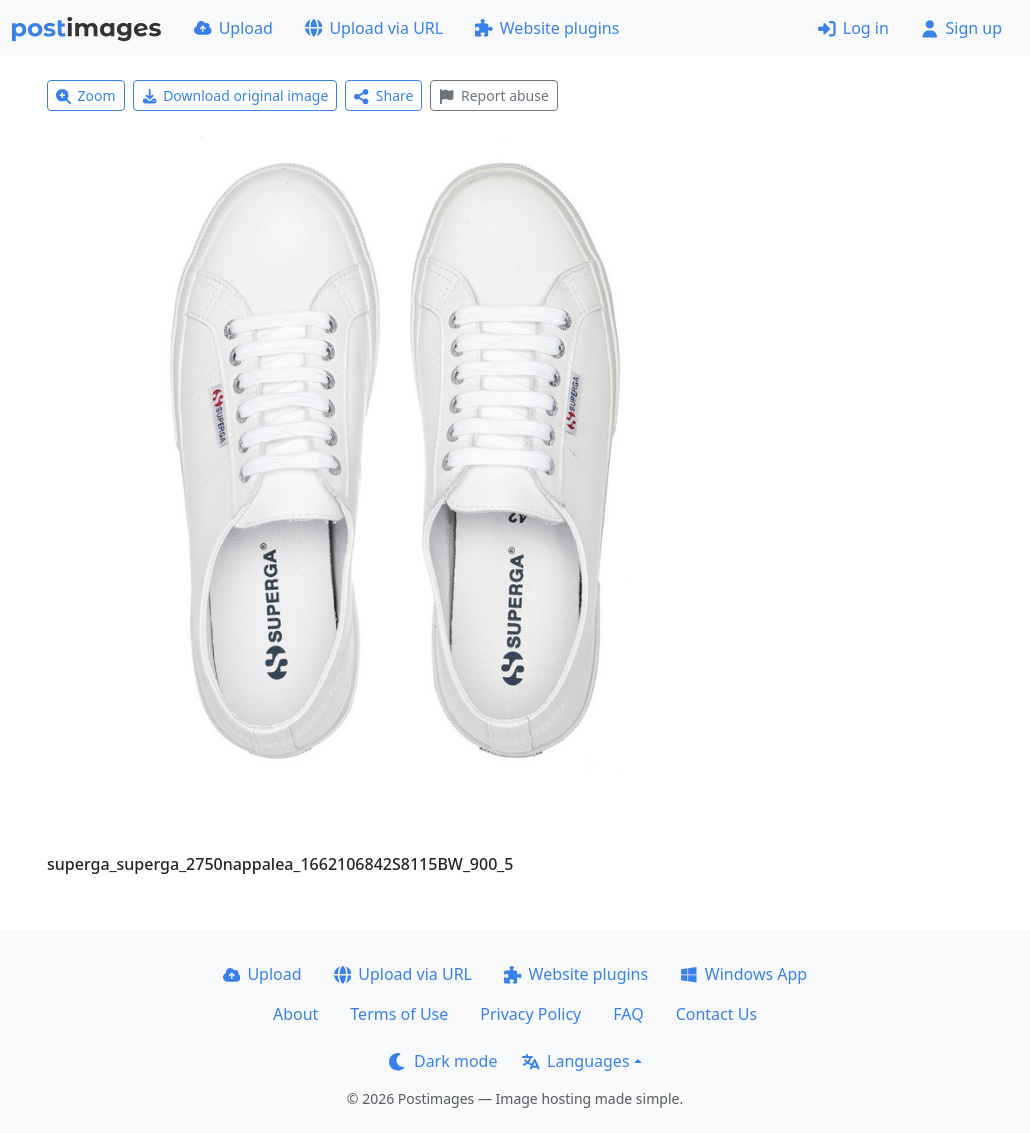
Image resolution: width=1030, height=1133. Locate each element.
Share (383, 95)
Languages (575, 1061)
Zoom (86, 95)
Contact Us (716, 1014)
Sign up (961, 28)
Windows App (743, 974)
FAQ (628, 1014)
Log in (853, 28)
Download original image (235, 95)
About (295, 1014)
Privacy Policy (530, 1014)
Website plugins (547, 28)
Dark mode (443, 1061)
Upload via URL (374, 28)
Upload (233, 28)
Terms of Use (399, 1014)
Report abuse (493, 95)
